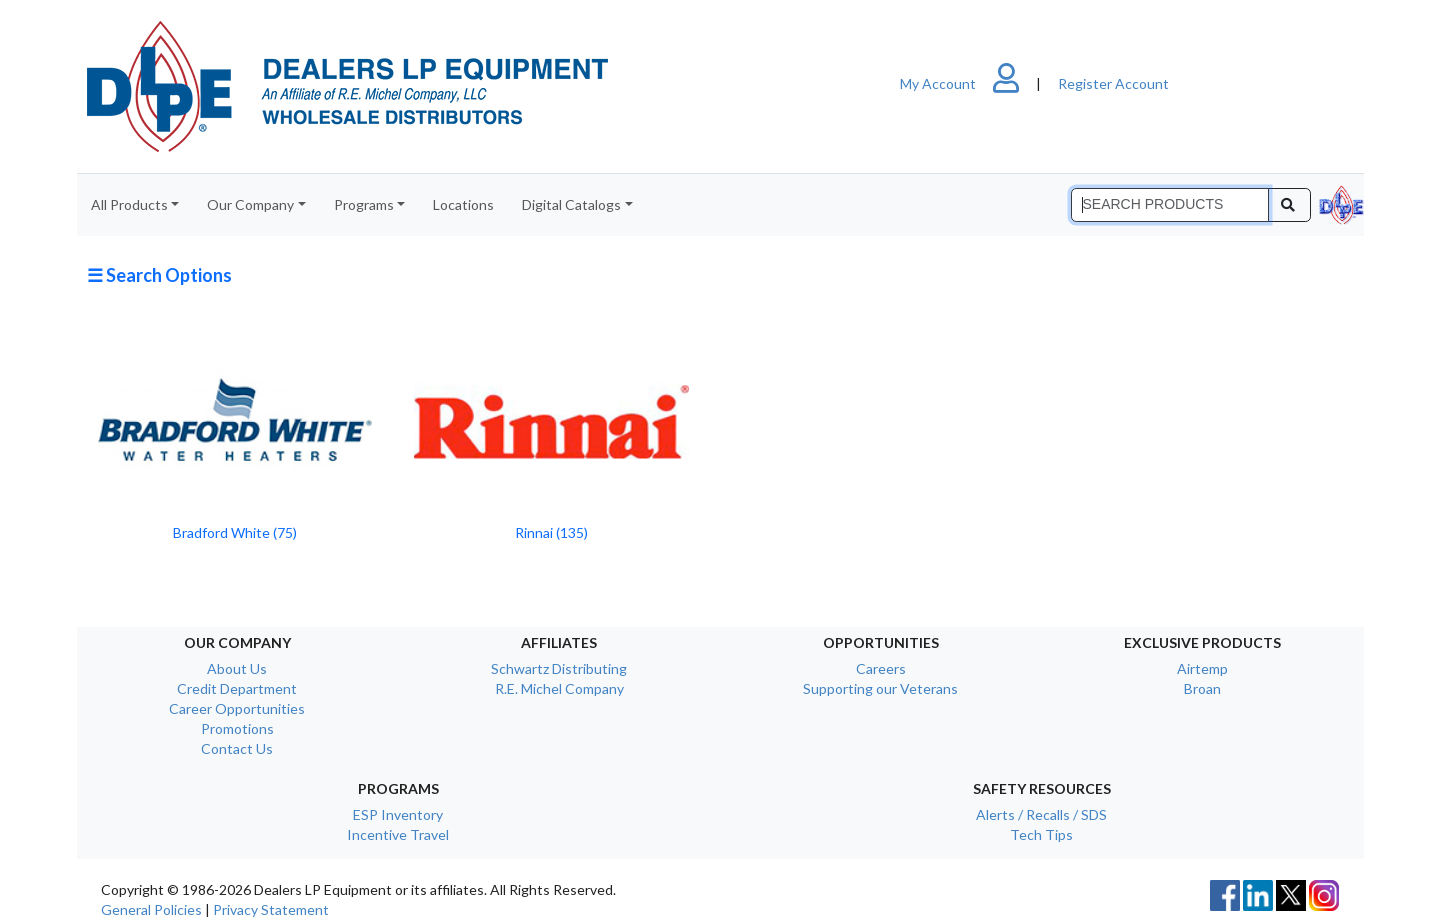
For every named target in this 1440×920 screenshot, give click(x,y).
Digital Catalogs (571, 204)
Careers (881, 668)
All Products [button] (129, 204)
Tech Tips (1041, 834)
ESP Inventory (398, 814)
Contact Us (237, 748)
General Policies (151, 909)
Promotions (237, 728)
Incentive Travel (398, 834)
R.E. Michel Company (559, 688)
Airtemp (1202, 668)
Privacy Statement (271, 909)
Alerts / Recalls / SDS (1041, 814)
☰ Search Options (159, 275)
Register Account (1113, 83)
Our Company (250, 204)
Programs (364, 204)
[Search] (1170, 205)
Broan (1202, 688)
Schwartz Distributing (559, 668)
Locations (463, 204)
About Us (237, 668)
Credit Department (237, 688)
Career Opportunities (237, 708)
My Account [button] (968, 83)
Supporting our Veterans (880, 688)
